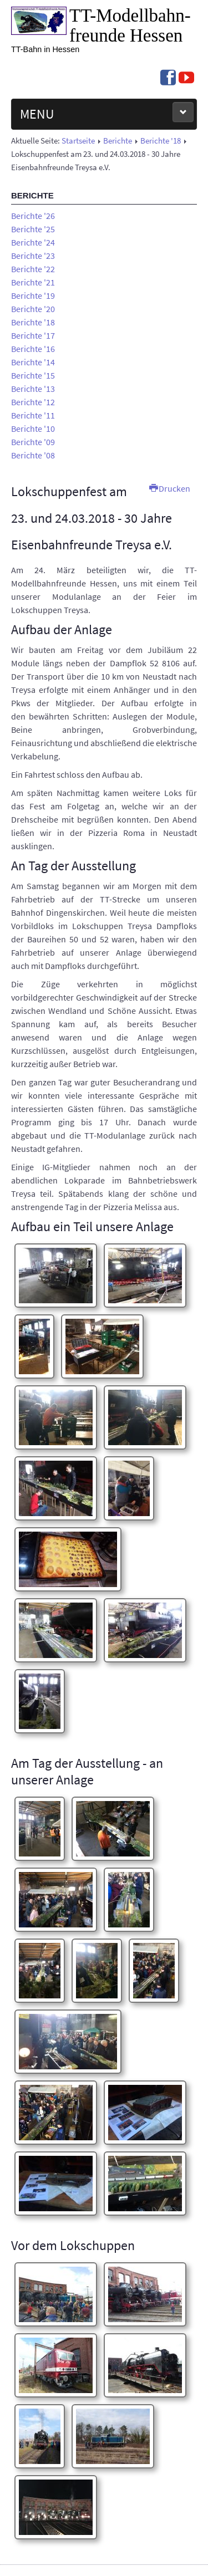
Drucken (169, 488)
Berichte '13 (33, 388)
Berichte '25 (33, 228)
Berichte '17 (33, 335)
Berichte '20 (33, 308)
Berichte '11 (33, 415)
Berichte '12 (33, 401)
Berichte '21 (33, 282)
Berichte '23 (33, 255)
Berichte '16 (33, 348)
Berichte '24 (33, 242)
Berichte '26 (33, 215)
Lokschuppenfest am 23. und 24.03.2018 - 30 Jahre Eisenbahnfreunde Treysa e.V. (91, 518)
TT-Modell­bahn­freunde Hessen (130, 25)
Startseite (78, 141)
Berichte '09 (33, 441)
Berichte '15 (33, 375)
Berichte (117, 141)
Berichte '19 (33, 295)
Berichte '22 (33, 268)
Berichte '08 (33, 455)
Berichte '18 (160, 141)
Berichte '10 (33, 428)
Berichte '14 (33, 362)
